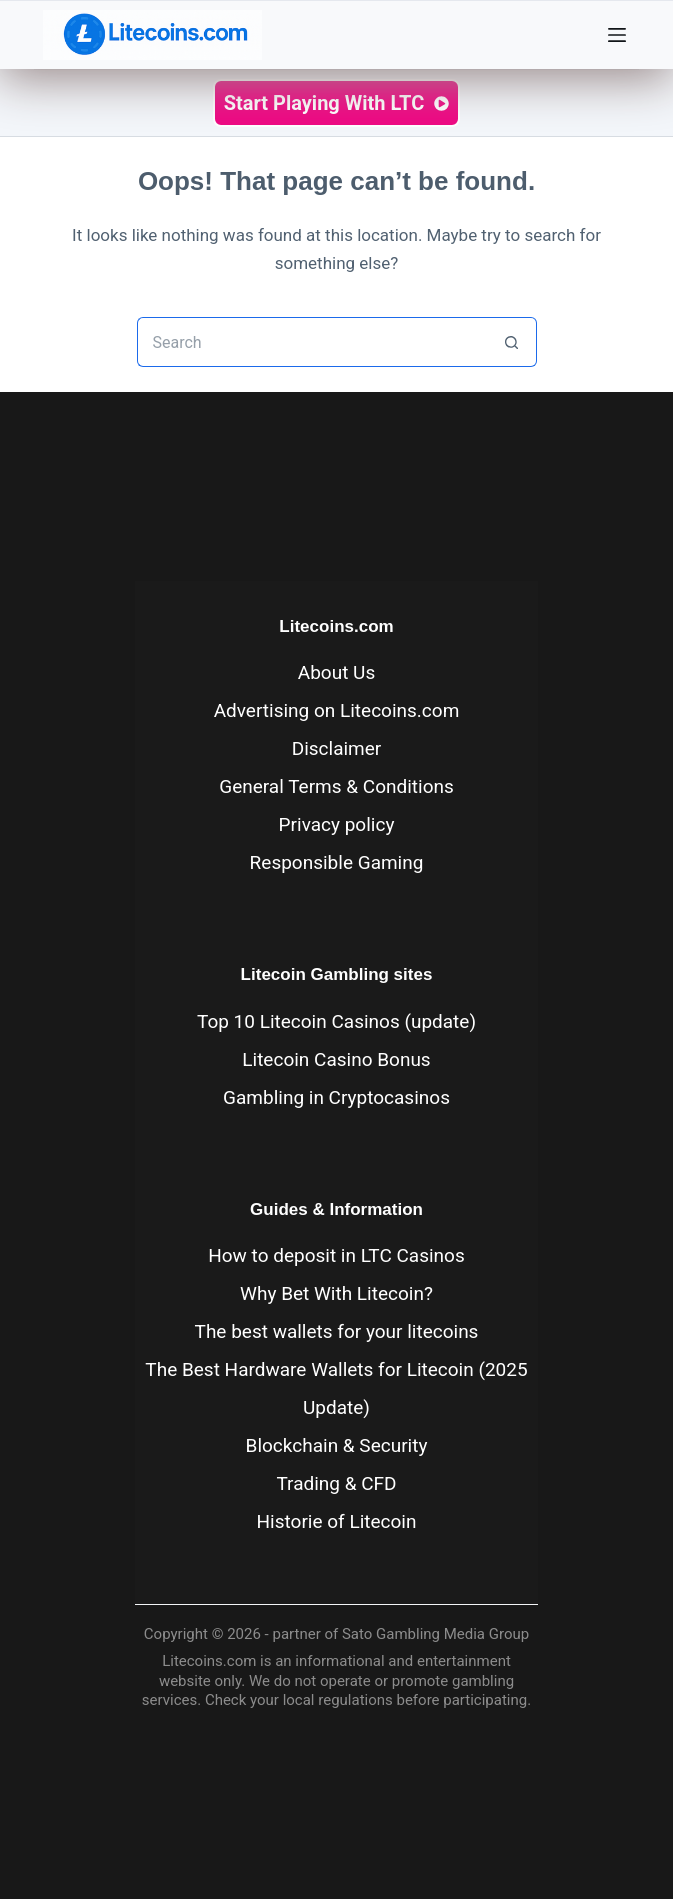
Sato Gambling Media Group (435, 1634)
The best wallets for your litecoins (337, 1331)
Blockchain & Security (337, 1445)
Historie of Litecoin (337, 1521)
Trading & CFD (336, 1483)
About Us (336, 672)
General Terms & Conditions (336, 786)
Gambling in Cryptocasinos (336, 1097)
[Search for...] (312, 342)
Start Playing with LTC (337, 103)
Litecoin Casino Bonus (336, 1059)
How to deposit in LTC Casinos (336, 1255)
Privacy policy (337, 824)
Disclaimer (337, 748)
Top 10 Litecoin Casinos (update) (336, 1021)
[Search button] (512, 342)
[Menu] (621, 35)
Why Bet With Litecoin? (336, 1293)
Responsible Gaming (337, 862)
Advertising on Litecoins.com (337, 710)
